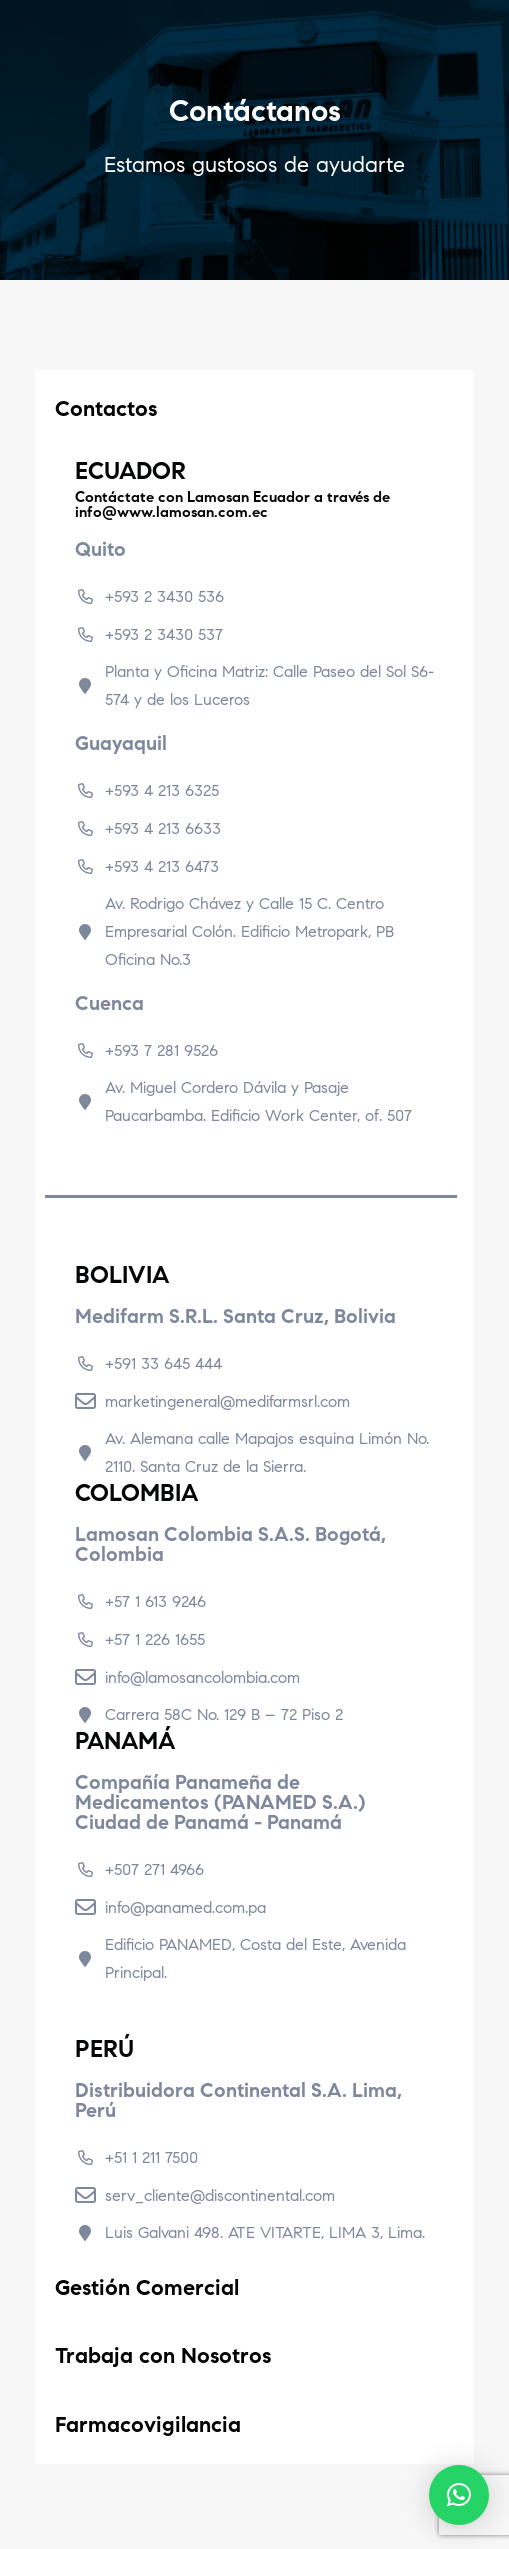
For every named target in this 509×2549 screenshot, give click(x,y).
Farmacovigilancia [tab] (148, 2424)
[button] (459, 2495)
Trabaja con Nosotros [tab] (163, 2355)
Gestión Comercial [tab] (147, 2287)
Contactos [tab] (142, 408)
